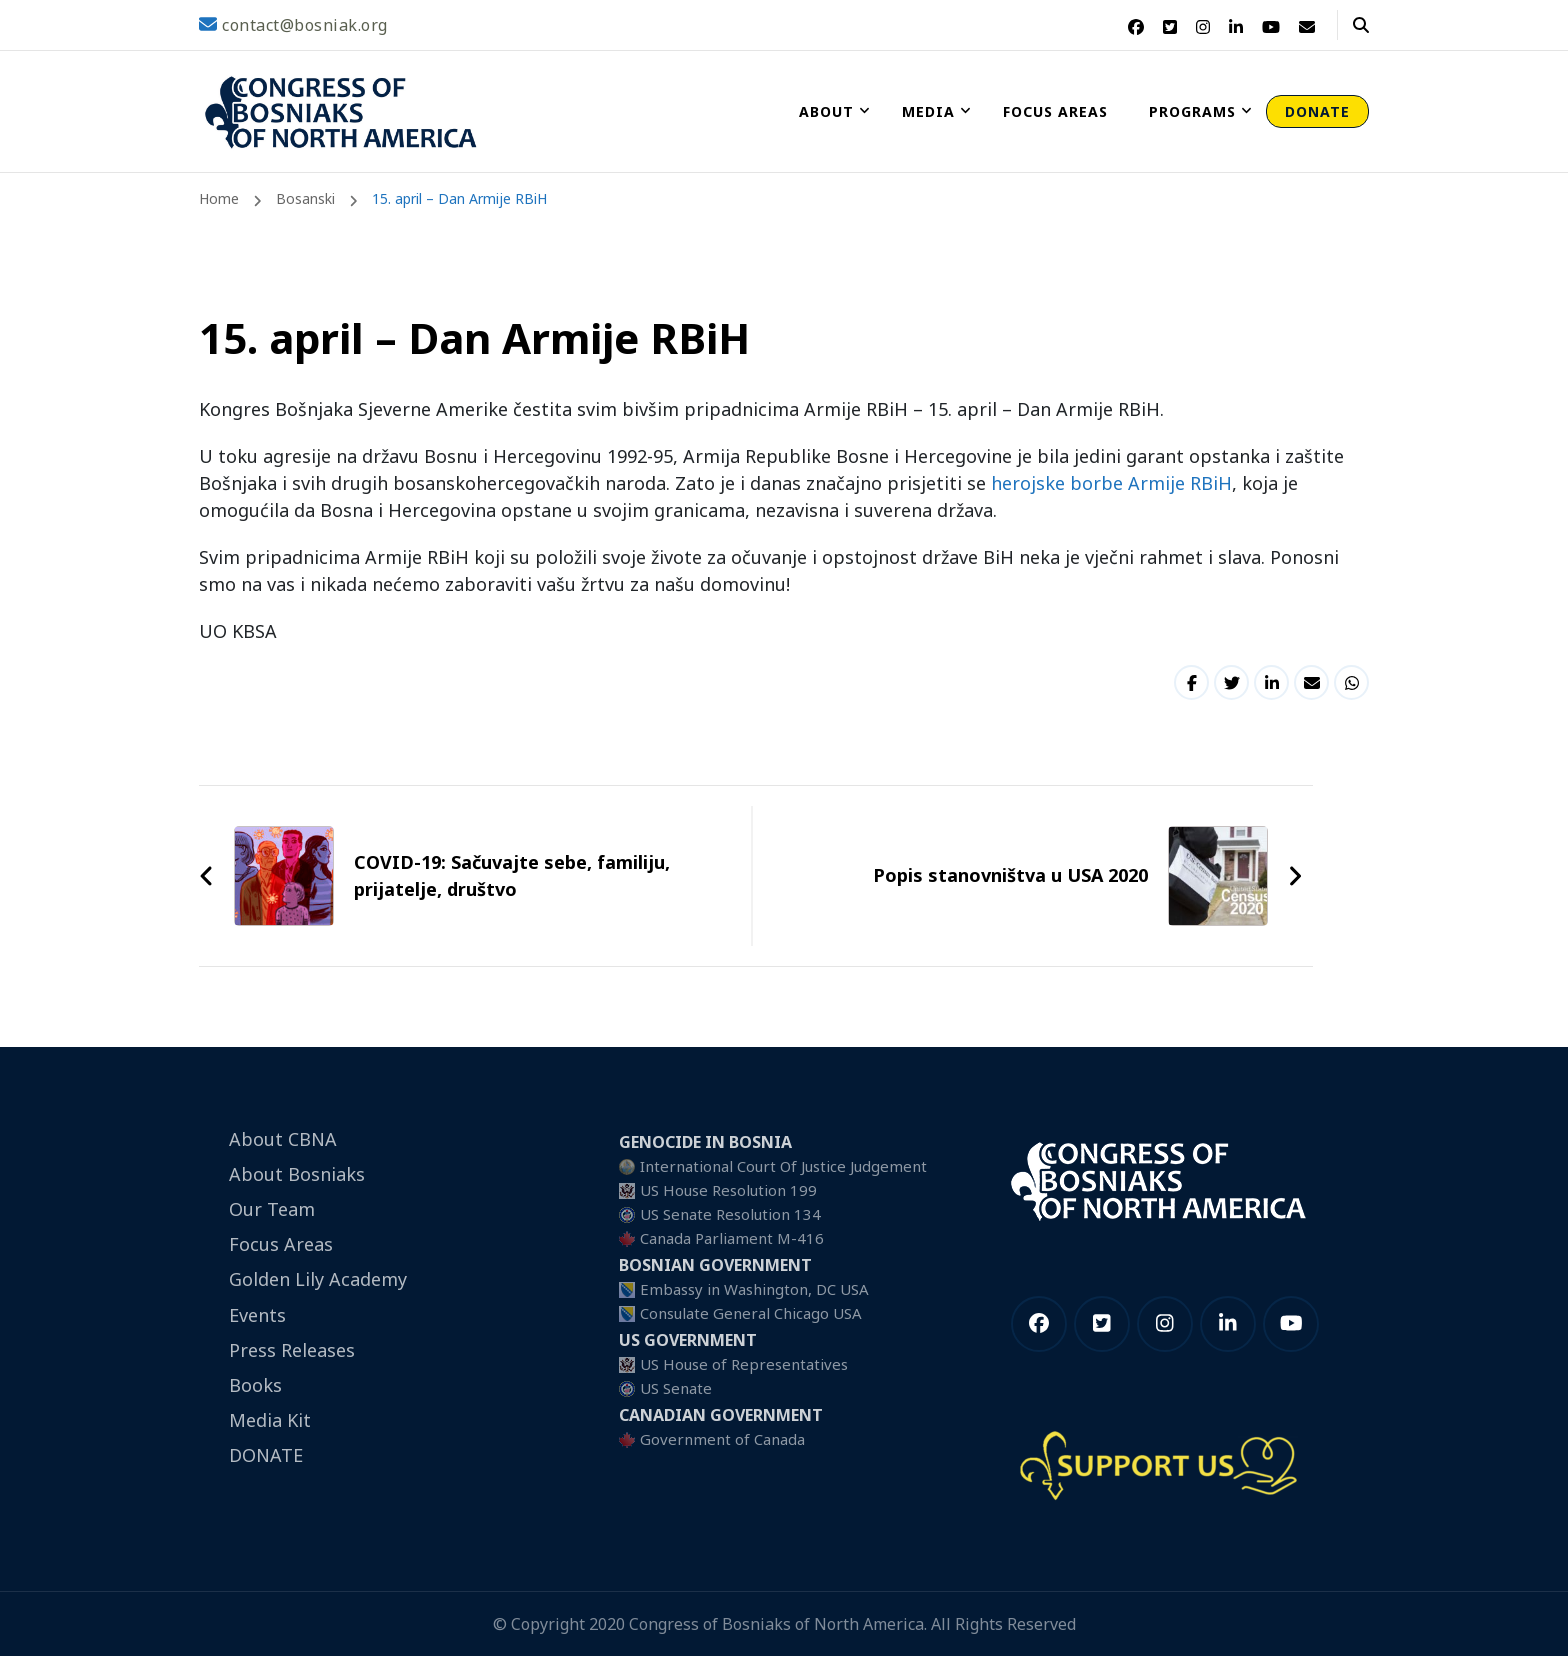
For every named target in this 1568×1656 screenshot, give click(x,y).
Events (257, 1315)
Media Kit (270, 1420)
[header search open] (1361, 25)
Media (928, 111)
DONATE (1317, 111)
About (826, 111)
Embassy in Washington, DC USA (754, 1289)
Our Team (272, 1209)
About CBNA (283, 1139)
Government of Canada (722, 1439)
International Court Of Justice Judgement (783, 1166)
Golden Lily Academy (318, 1279)
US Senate (676, 1388)
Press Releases (292, 1350)
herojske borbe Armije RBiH (1111, 483)
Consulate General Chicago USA (751, 1313)
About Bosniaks (297, 1174)
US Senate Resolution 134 (730, 1214)
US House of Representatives (744, 1364)
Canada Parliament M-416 (732, 1238)
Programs (1192, 111)
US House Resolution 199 (728, 1190)
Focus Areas (1055, 111)
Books (255, 1385)
